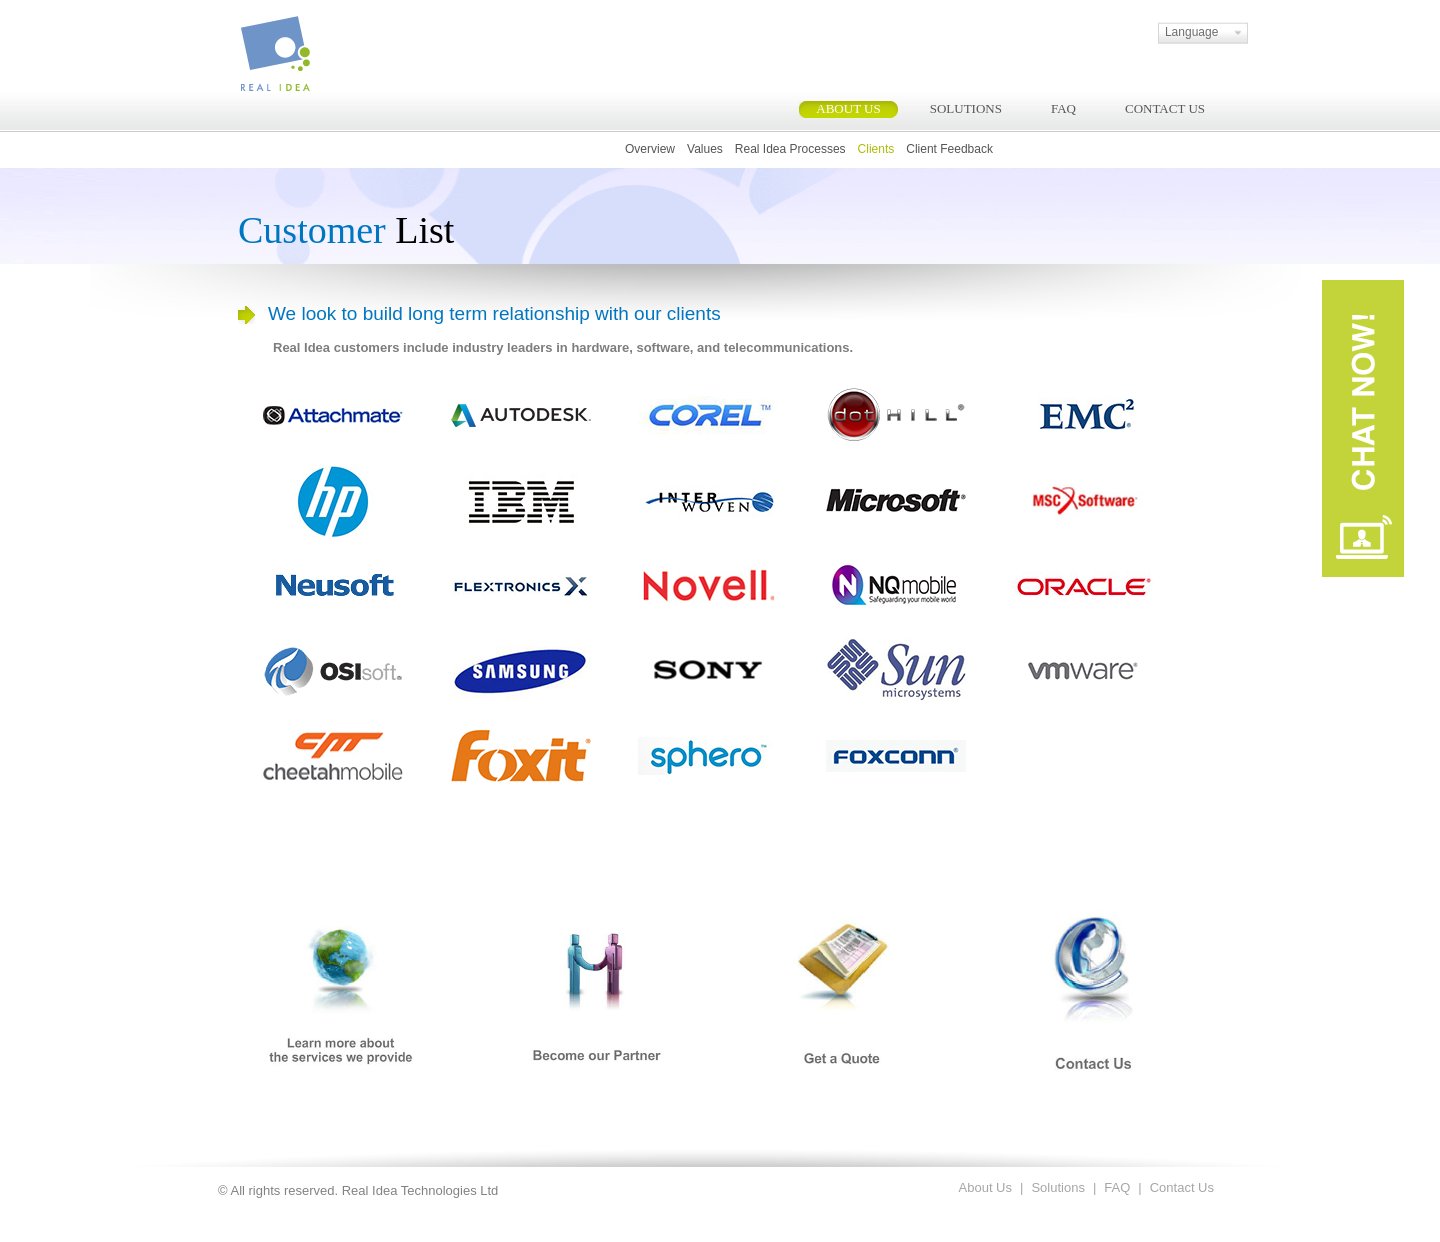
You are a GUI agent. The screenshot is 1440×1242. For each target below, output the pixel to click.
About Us (985, 1187)
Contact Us (1182, 1187)
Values (705, 149)
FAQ (1117, 1187)
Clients (876, 149)
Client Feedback (949, 149)
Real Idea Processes (790, 149)
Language (1185, 32)
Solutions (1057, 1187)
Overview (650, 149)
